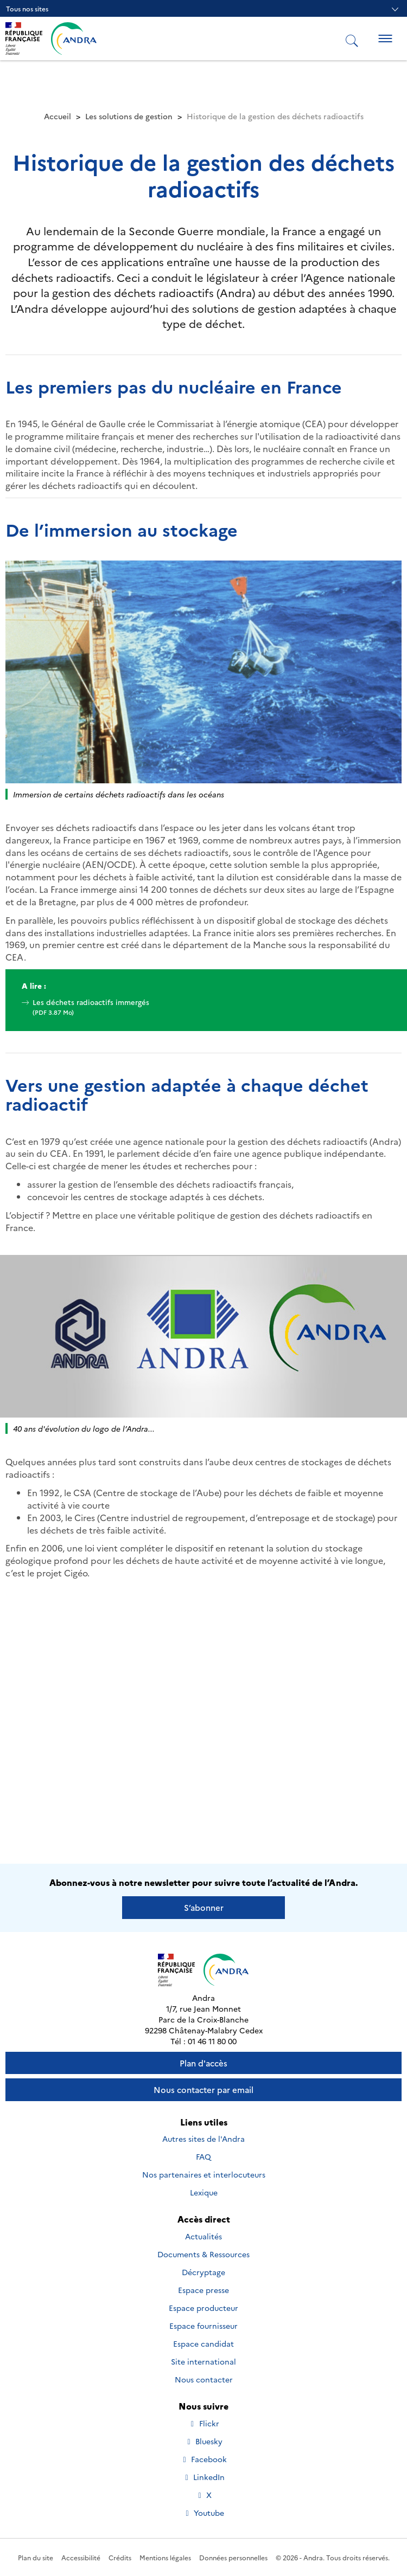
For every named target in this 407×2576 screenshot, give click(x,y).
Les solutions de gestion (129, 116)
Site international (203, 2361)
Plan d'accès (203, 2063)
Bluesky (203, 2441)
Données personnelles (233, 2557)
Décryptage (203, 2271)
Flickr (204, 2423)
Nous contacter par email (203, 2089)
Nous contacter (204, 2379)
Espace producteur (203, 2307)
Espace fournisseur (203, 2325)
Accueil (57, 116)
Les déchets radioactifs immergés (203, 1007)
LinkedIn (203, 2477)
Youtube (203, 2513)
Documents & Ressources (203, 2254)
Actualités (203, 2236)
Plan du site (35, 2557)
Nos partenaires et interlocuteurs (203, 2174)
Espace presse (203, 2289)
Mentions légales (165, 2557)
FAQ (203, 2156)
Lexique (204, 2192)
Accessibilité (80, 2557)
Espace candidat (203, 2343)
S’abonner (204, 1907)
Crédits (120, 2557)
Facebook (203, 2459)
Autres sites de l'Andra (203, 2138)
